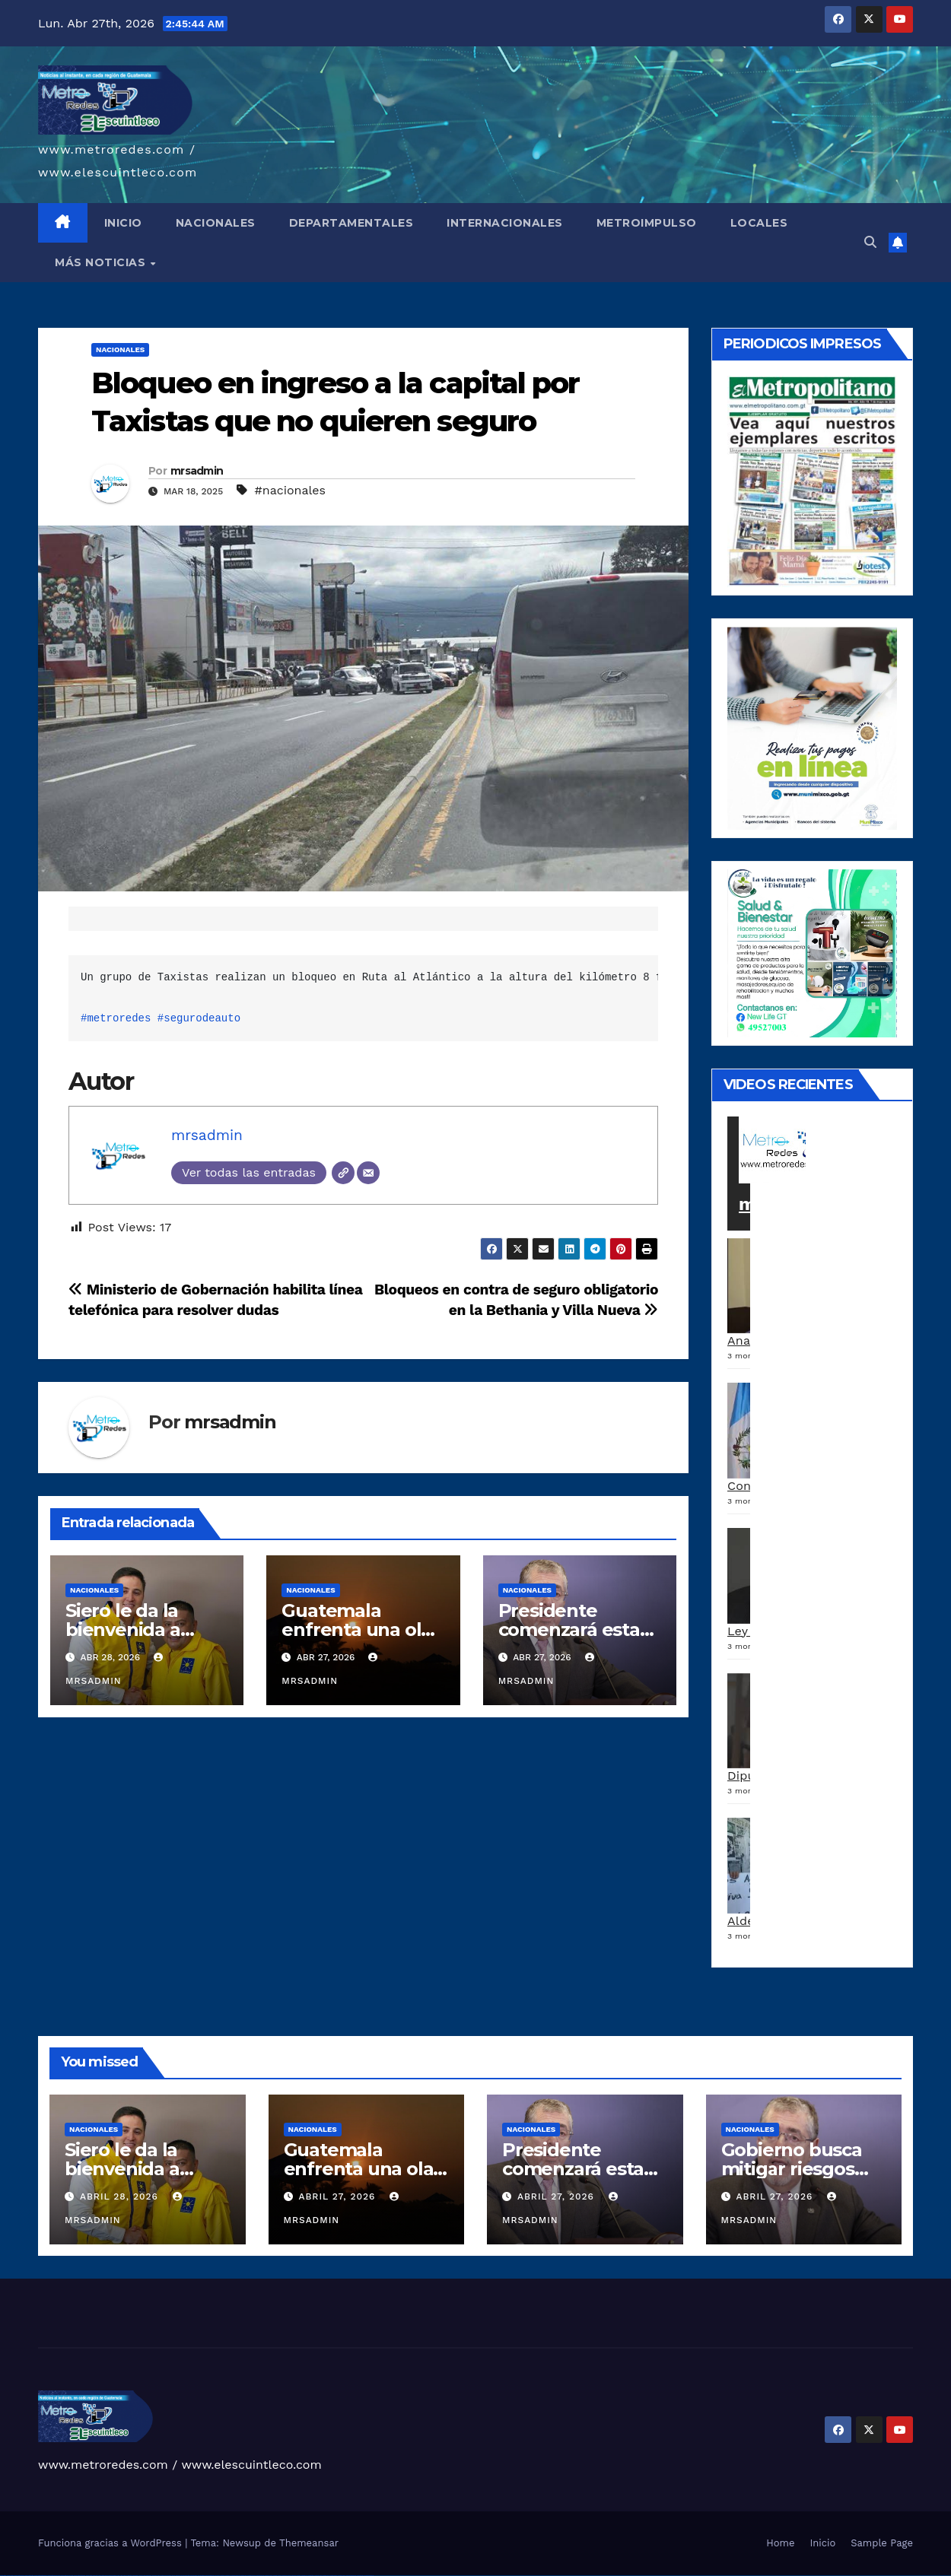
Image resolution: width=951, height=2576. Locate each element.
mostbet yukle (318, 2575)
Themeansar (309, 2543)
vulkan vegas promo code (67, 2575)
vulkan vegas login (28, 2575)
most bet (293, 2575)
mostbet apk (243, 2575)
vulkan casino (10, 2575)
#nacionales (290, 490)
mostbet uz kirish (251, 2575)
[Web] (343, 1172)
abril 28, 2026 (121, 2196)
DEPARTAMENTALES (351, 223)
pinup (162, 2575)
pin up (159, 2575)
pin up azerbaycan (210, 2575)
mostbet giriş (310, 2575)
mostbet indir (326, 2575)
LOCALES (759, 223)
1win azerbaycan (147, 2575)
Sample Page (882, 2543)
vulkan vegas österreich (79, 2575)
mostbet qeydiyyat (369, 2575)
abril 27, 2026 (338, 2196)
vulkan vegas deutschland (40, 2575)
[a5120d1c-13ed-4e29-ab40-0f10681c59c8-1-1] (812, 727)
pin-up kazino (201, 2575)
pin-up (173, 2575)
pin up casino (168, 2575)
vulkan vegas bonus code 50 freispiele (107, 2575)
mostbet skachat (235, 2575)
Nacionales (120, 349)
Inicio (822, 2543)
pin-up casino (193, 2575)
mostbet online (260, 2575)
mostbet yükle (360, 2575)
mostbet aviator (333, 2575)
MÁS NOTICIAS (102, 262)
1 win (121, 2575)
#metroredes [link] (116, 1018)
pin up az (217, 2575)
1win (118, 2575)
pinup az (178, 2575)
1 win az (140, 2575)
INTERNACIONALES (505, 223)
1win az (125, 2575)
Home (780, 2543)
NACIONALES (216, 223)
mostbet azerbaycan (351, 2575)
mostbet (222, 2575)
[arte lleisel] (812, 952)
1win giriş (129, 2575)
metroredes (791, 1204)
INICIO (123, 223)
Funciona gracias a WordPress (111, 2543)
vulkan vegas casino (19, 2575)
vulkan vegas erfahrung (91, 2575)
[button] (870, 242)
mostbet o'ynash (277, 2575)
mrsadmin (196, 471)
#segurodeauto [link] (198, 1018)
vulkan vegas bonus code (53, 2575)
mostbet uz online (286, 2575)
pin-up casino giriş (185, 2575)
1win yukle (154, 2575)
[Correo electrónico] (368, 1172)
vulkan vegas (3, 2575)
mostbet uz (228, 2575)
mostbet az (304, 2575)
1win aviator (135, 2575)
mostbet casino (268, 2575)
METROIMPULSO (646, 223)
